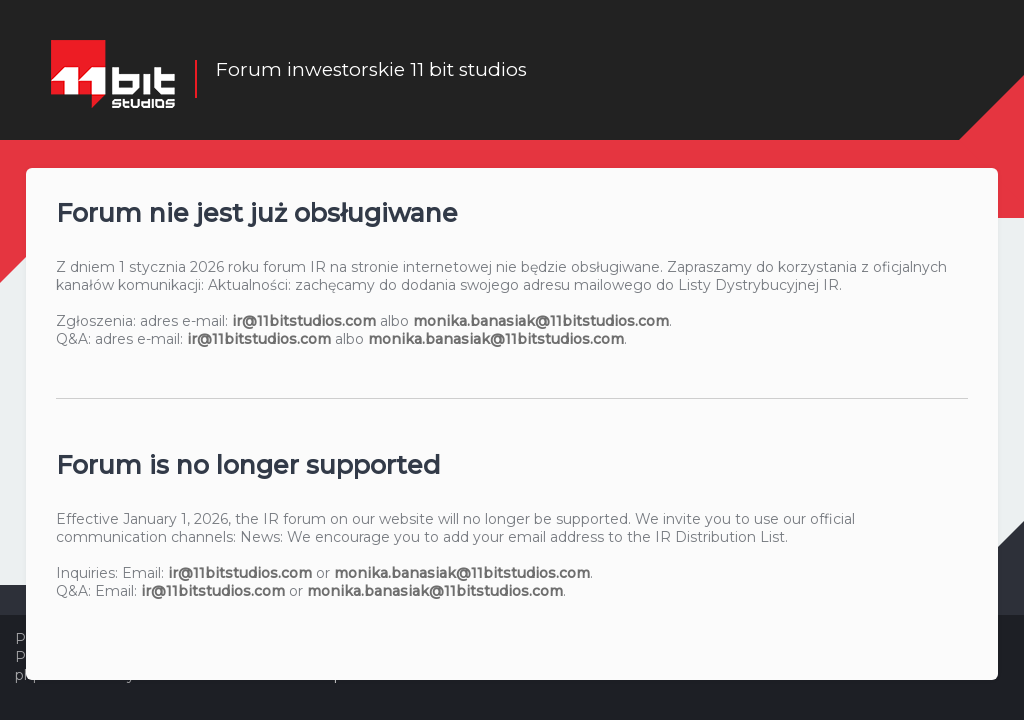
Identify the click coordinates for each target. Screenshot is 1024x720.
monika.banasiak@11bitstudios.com (541, 321)
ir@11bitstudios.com (304, 321)
